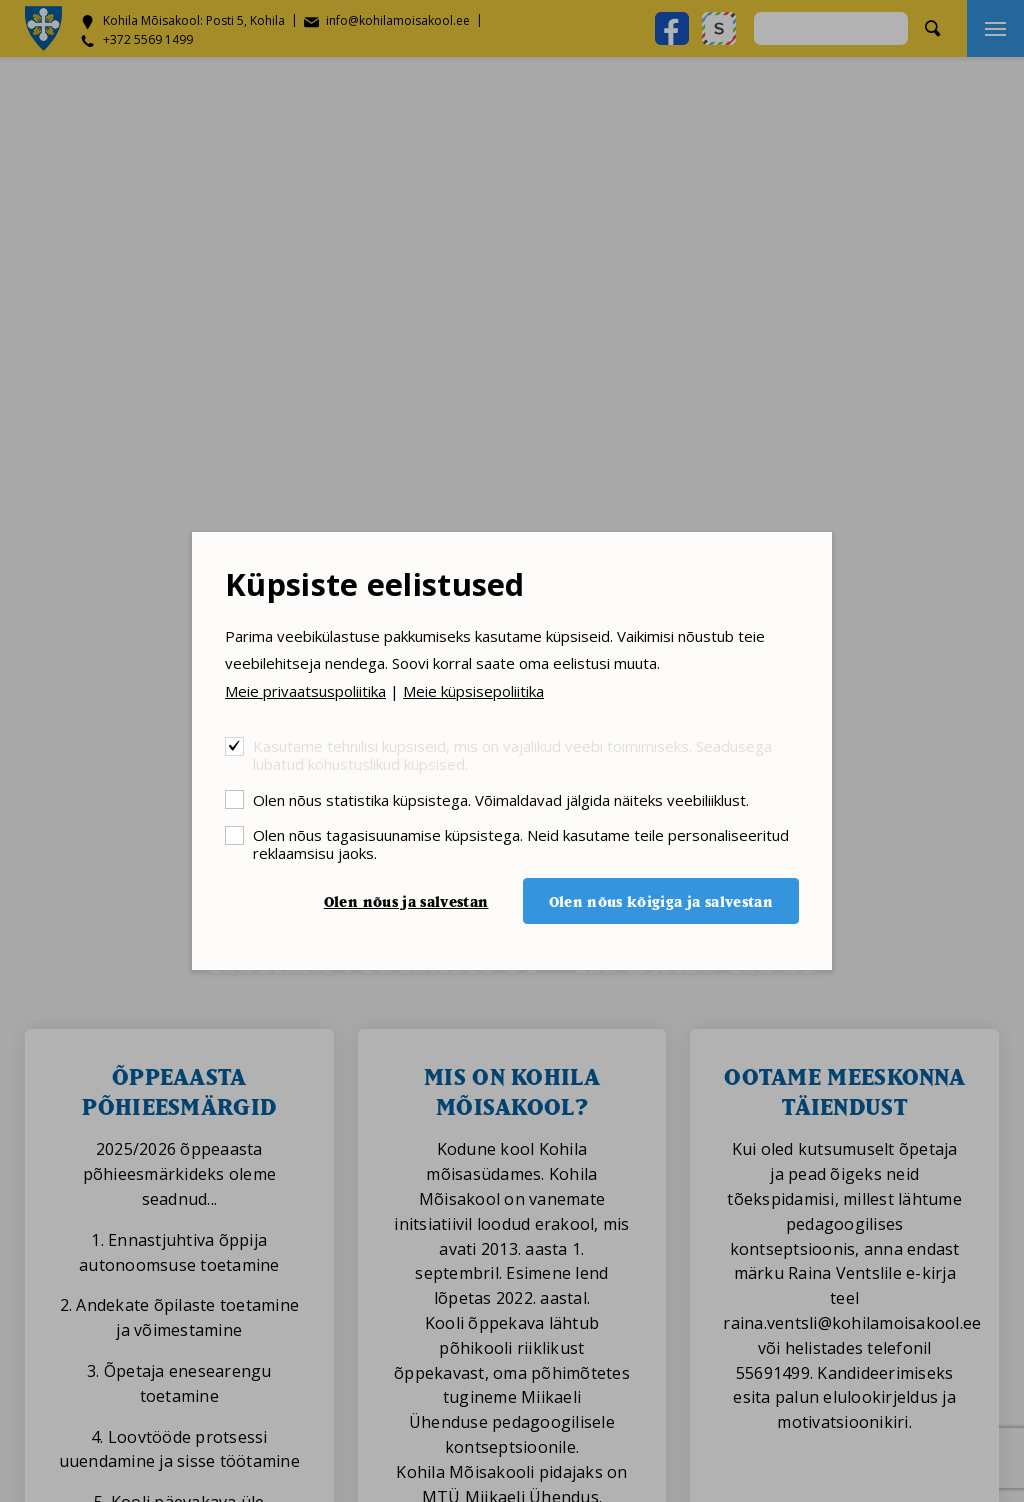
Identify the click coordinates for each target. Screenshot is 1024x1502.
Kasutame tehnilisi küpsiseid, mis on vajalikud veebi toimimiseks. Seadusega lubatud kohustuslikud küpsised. (512, 754)
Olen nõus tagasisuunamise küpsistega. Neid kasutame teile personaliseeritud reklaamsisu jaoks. (521, 843)
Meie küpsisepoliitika (473, 691)
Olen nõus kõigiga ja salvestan (661, 901)
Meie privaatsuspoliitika (305, 691)
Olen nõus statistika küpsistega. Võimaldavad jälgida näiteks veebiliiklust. (501, 799)
